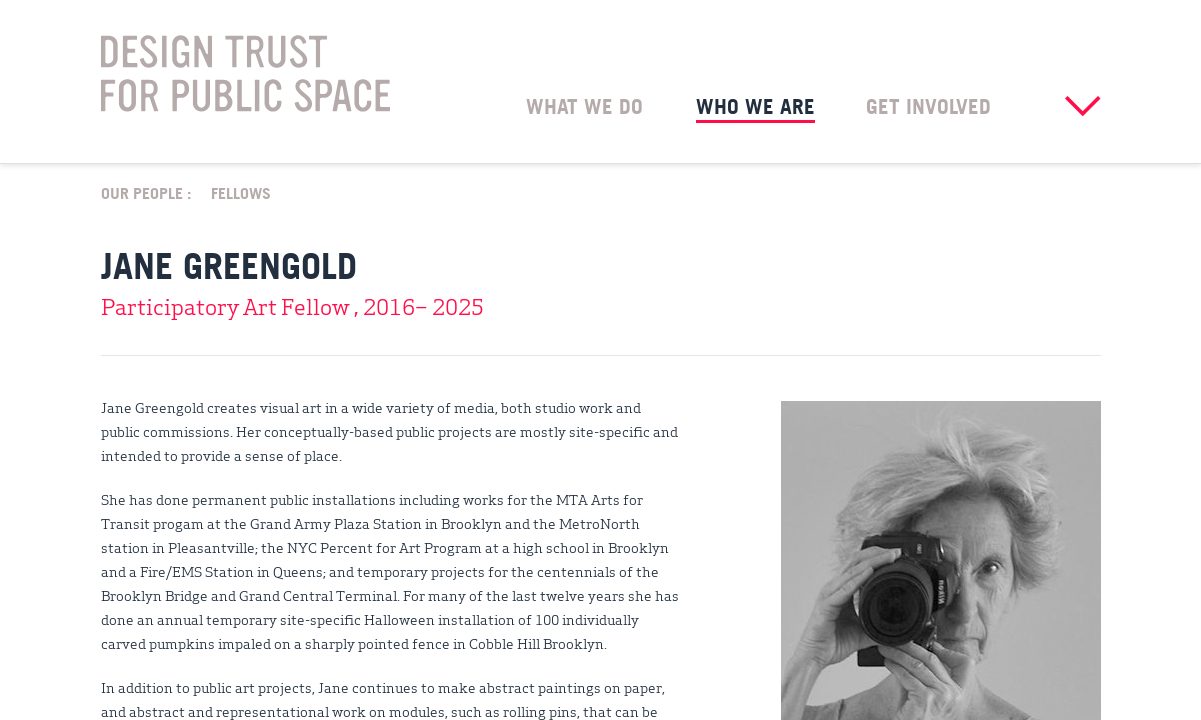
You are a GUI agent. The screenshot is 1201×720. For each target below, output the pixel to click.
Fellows (241, 192)
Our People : (146, 192)
